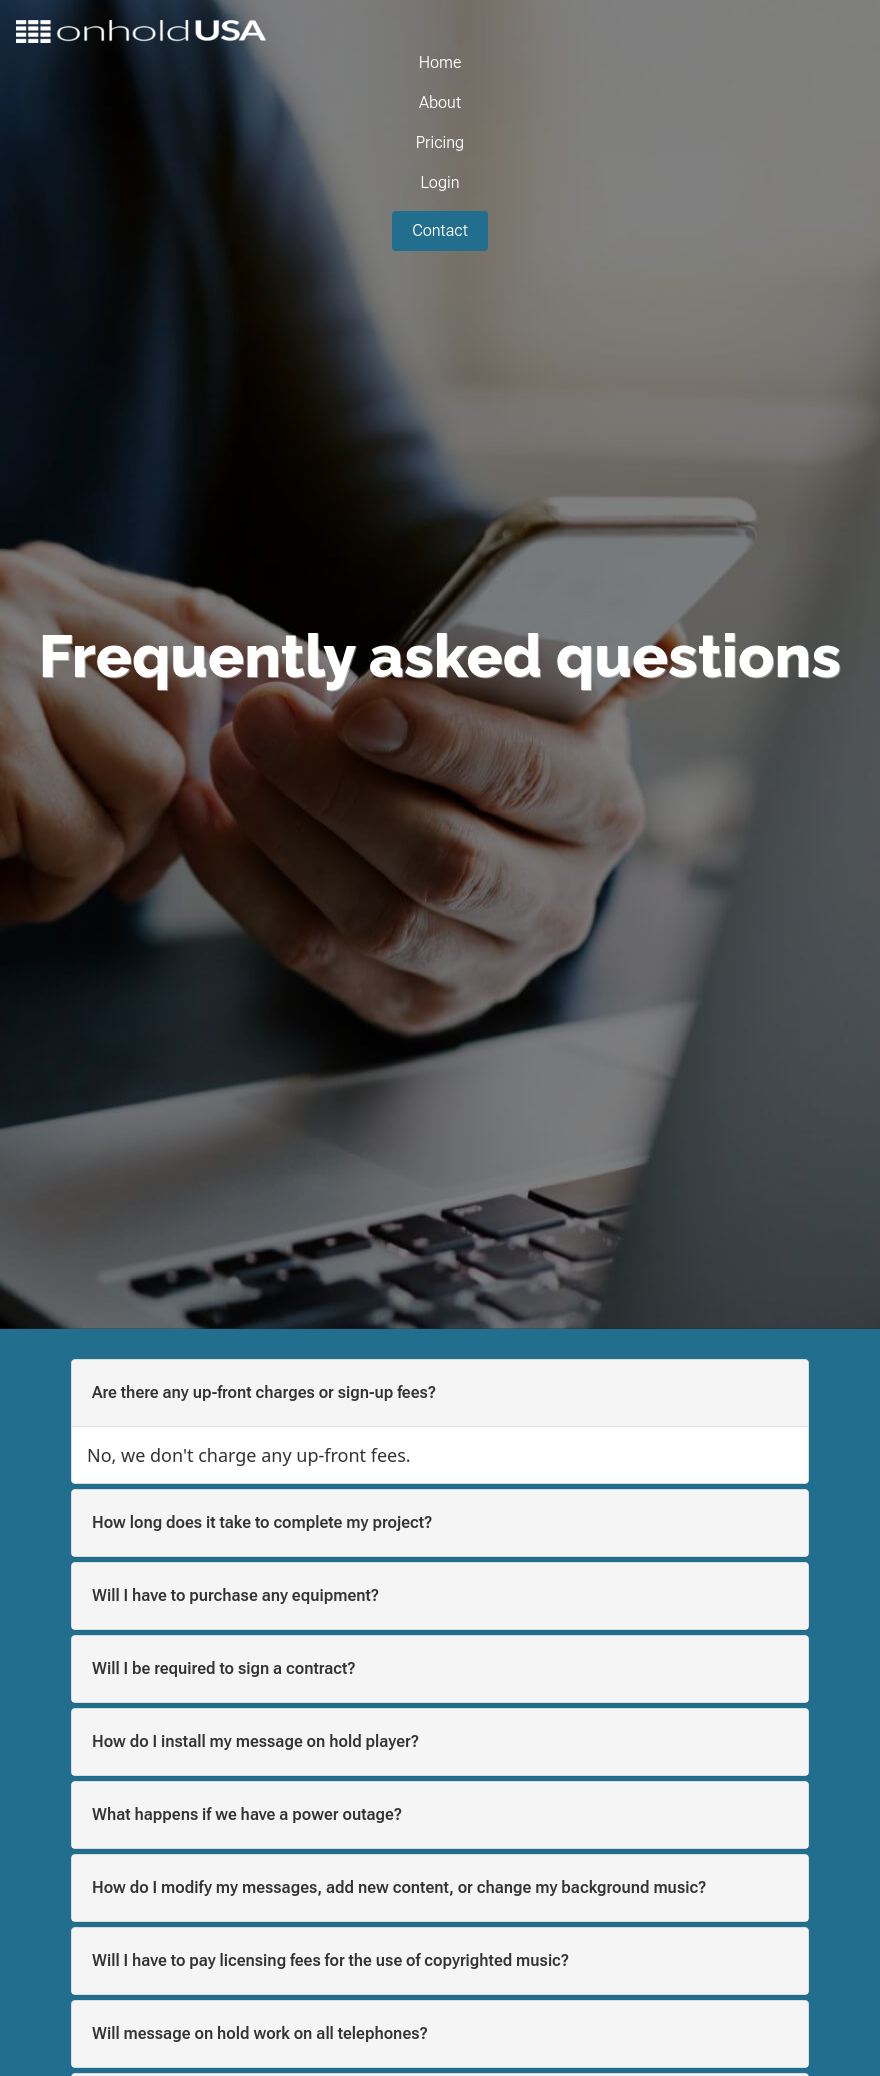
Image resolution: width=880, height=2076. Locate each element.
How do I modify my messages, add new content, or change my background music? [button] (399, 1887)
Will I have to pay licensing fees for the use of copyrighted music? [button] (330, 1960)
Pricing (440, 142)
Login (439, 182)
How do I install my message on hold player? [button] (255, 1741)
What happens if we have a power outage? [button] (247, 1814)
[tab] (440, 1393)
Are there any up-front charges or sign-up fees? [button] (264, 1392)
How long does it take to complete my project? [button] (262, 1522)
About (440, 102)
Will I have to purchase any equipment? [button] (235, 1595)
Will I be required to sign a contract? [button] (224, 1668)
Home (440, 62)
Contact (440, 230)
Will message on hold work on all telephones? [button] (260, 2033)
